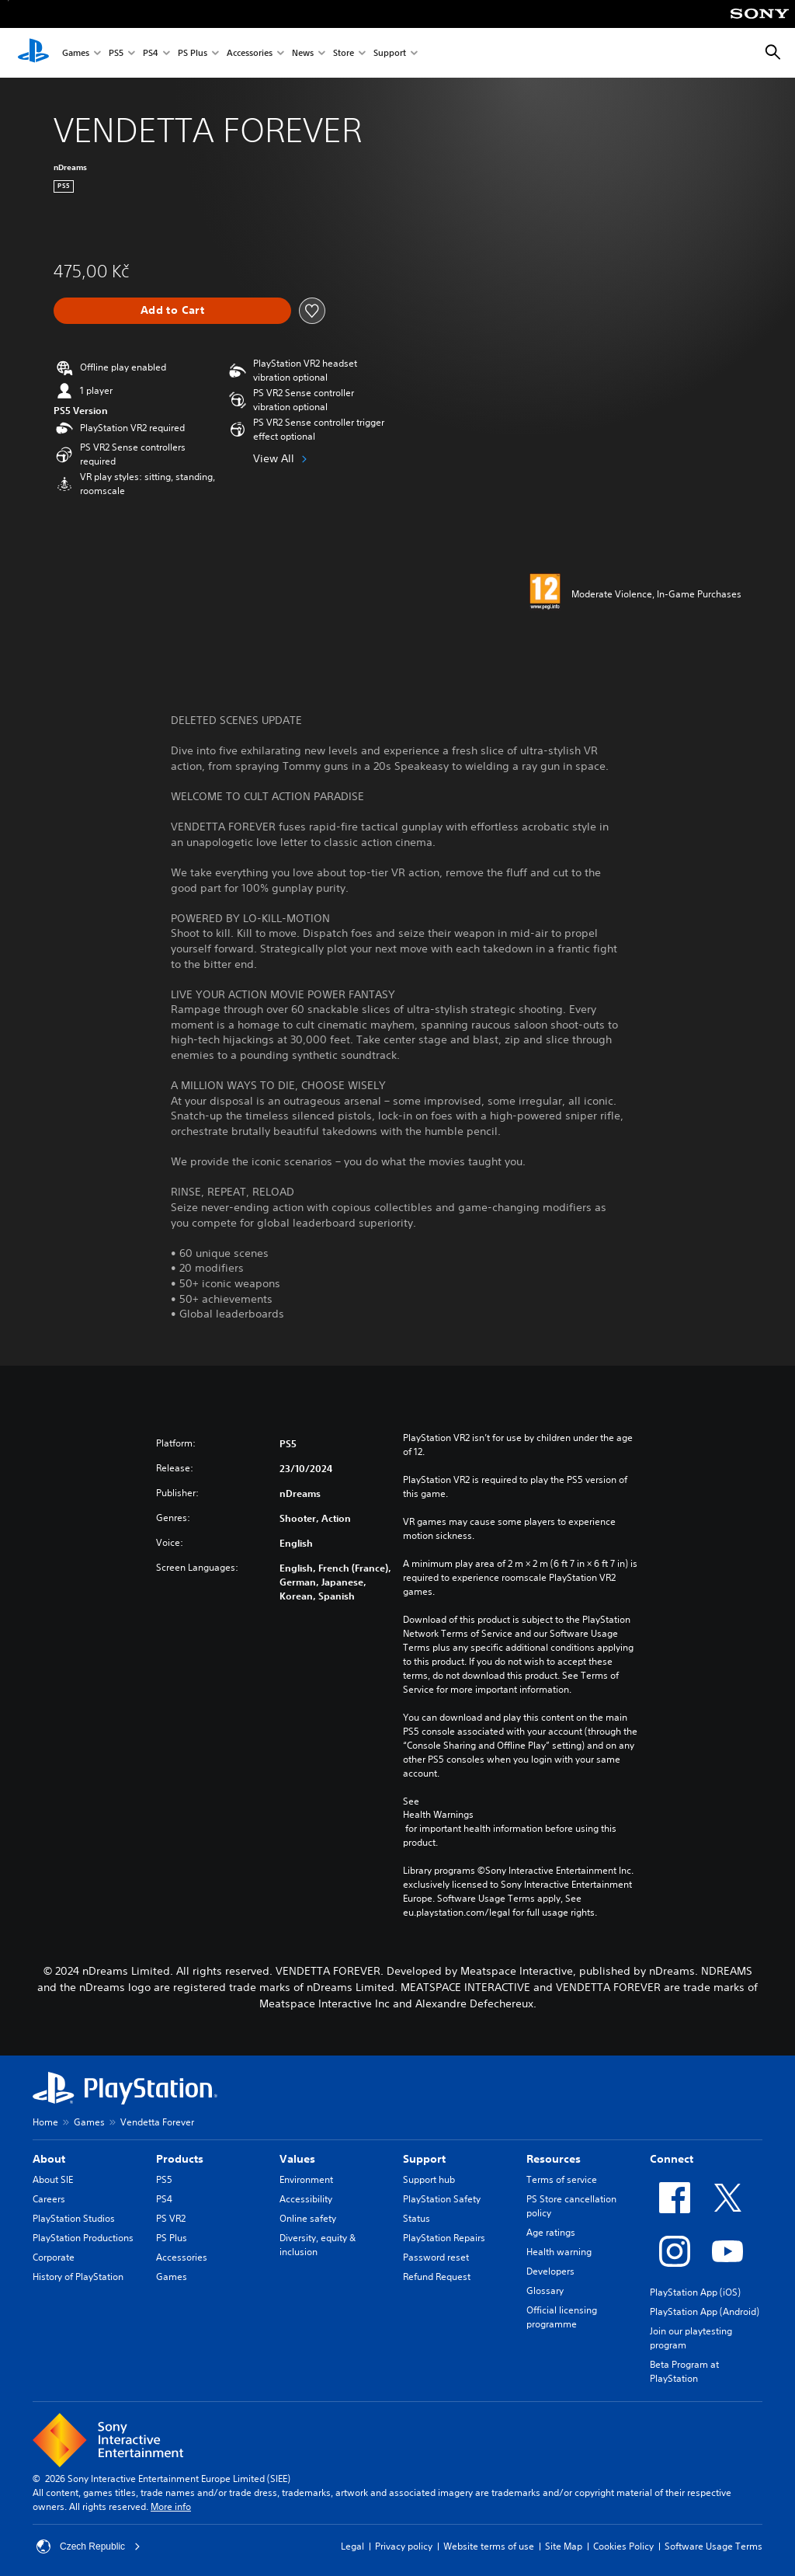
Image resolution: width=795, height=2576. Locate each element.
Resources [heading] (553, 2159)
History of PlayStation (78, 2276)
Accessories (250, 53)
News (303, 53)
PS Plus (192, 53)
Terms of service (561, 2179)
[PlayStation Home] (33, 53)
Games (75, 53)
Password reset (436, 2257)
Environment (306, 2179)
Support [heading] (424, 2159)
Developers (550, 2271)
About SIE (53, 2179)
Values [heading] (297, 2159)
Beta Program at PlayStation (684, 2371)
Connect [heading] (671, 2159)
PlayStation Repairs (444, 2237)
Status (416, 2218)
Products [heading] (179, 2159)
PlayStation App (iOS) (695, 2292)
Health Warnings (438, 1814)
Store (343, 53)
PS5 (116, 53)
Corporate (54, 2257)
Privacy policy (403, 2546)
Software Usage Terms (713, 2546)
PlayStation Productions (83, 2237)
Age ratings (550, 2232)
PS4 (150, 53)
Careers (49, 2198)
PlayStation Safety (442, 2198)
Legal (352, 2546)
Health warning (559, 2251)
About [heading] (49, 2159)
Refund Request (436, 2276)
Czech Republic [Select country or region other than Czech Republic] (88, 2546)
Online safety (307, 2218)
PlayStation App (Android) (704, 2311)
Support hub (429, 2179)
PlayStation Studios (74, 2218)
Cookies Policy (623, 2546)
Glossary (545, 2290)
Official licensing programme (561, 2317)
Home (45, 2122)
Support (389, 53)
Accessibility (305, 2198)
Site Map (563, 2546)
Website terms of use (488, 2546)
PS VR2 (171, 2218)
